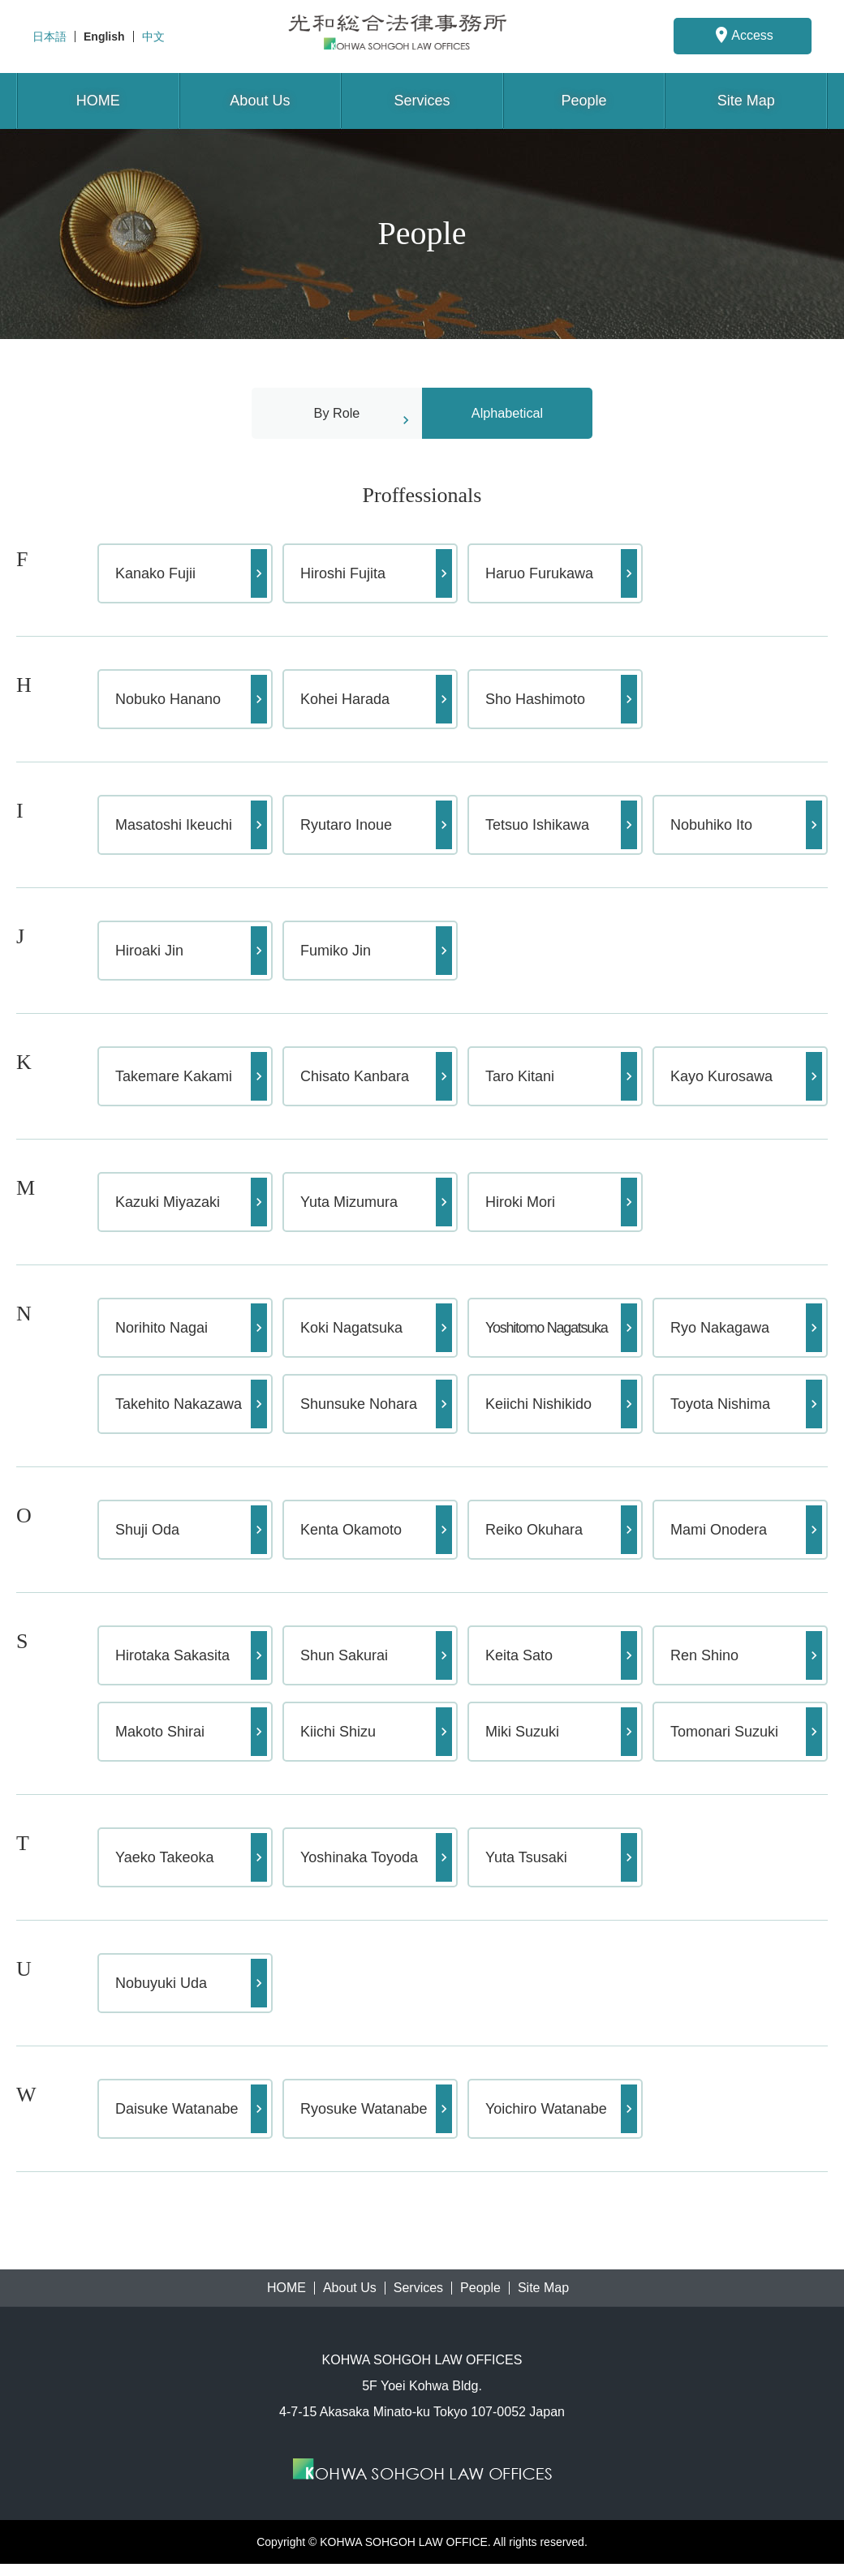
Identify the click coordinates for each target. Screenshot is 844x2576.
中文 (153, 36)
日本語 (49, 36)
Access (742, 35)
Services (422, 100)
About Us (260, 100)
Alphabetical (507, 419)
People (584, 100)
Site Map (746, 100)
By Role (336, 419)
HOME (98, 100)
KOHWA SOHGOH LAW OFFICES (422, 36)
